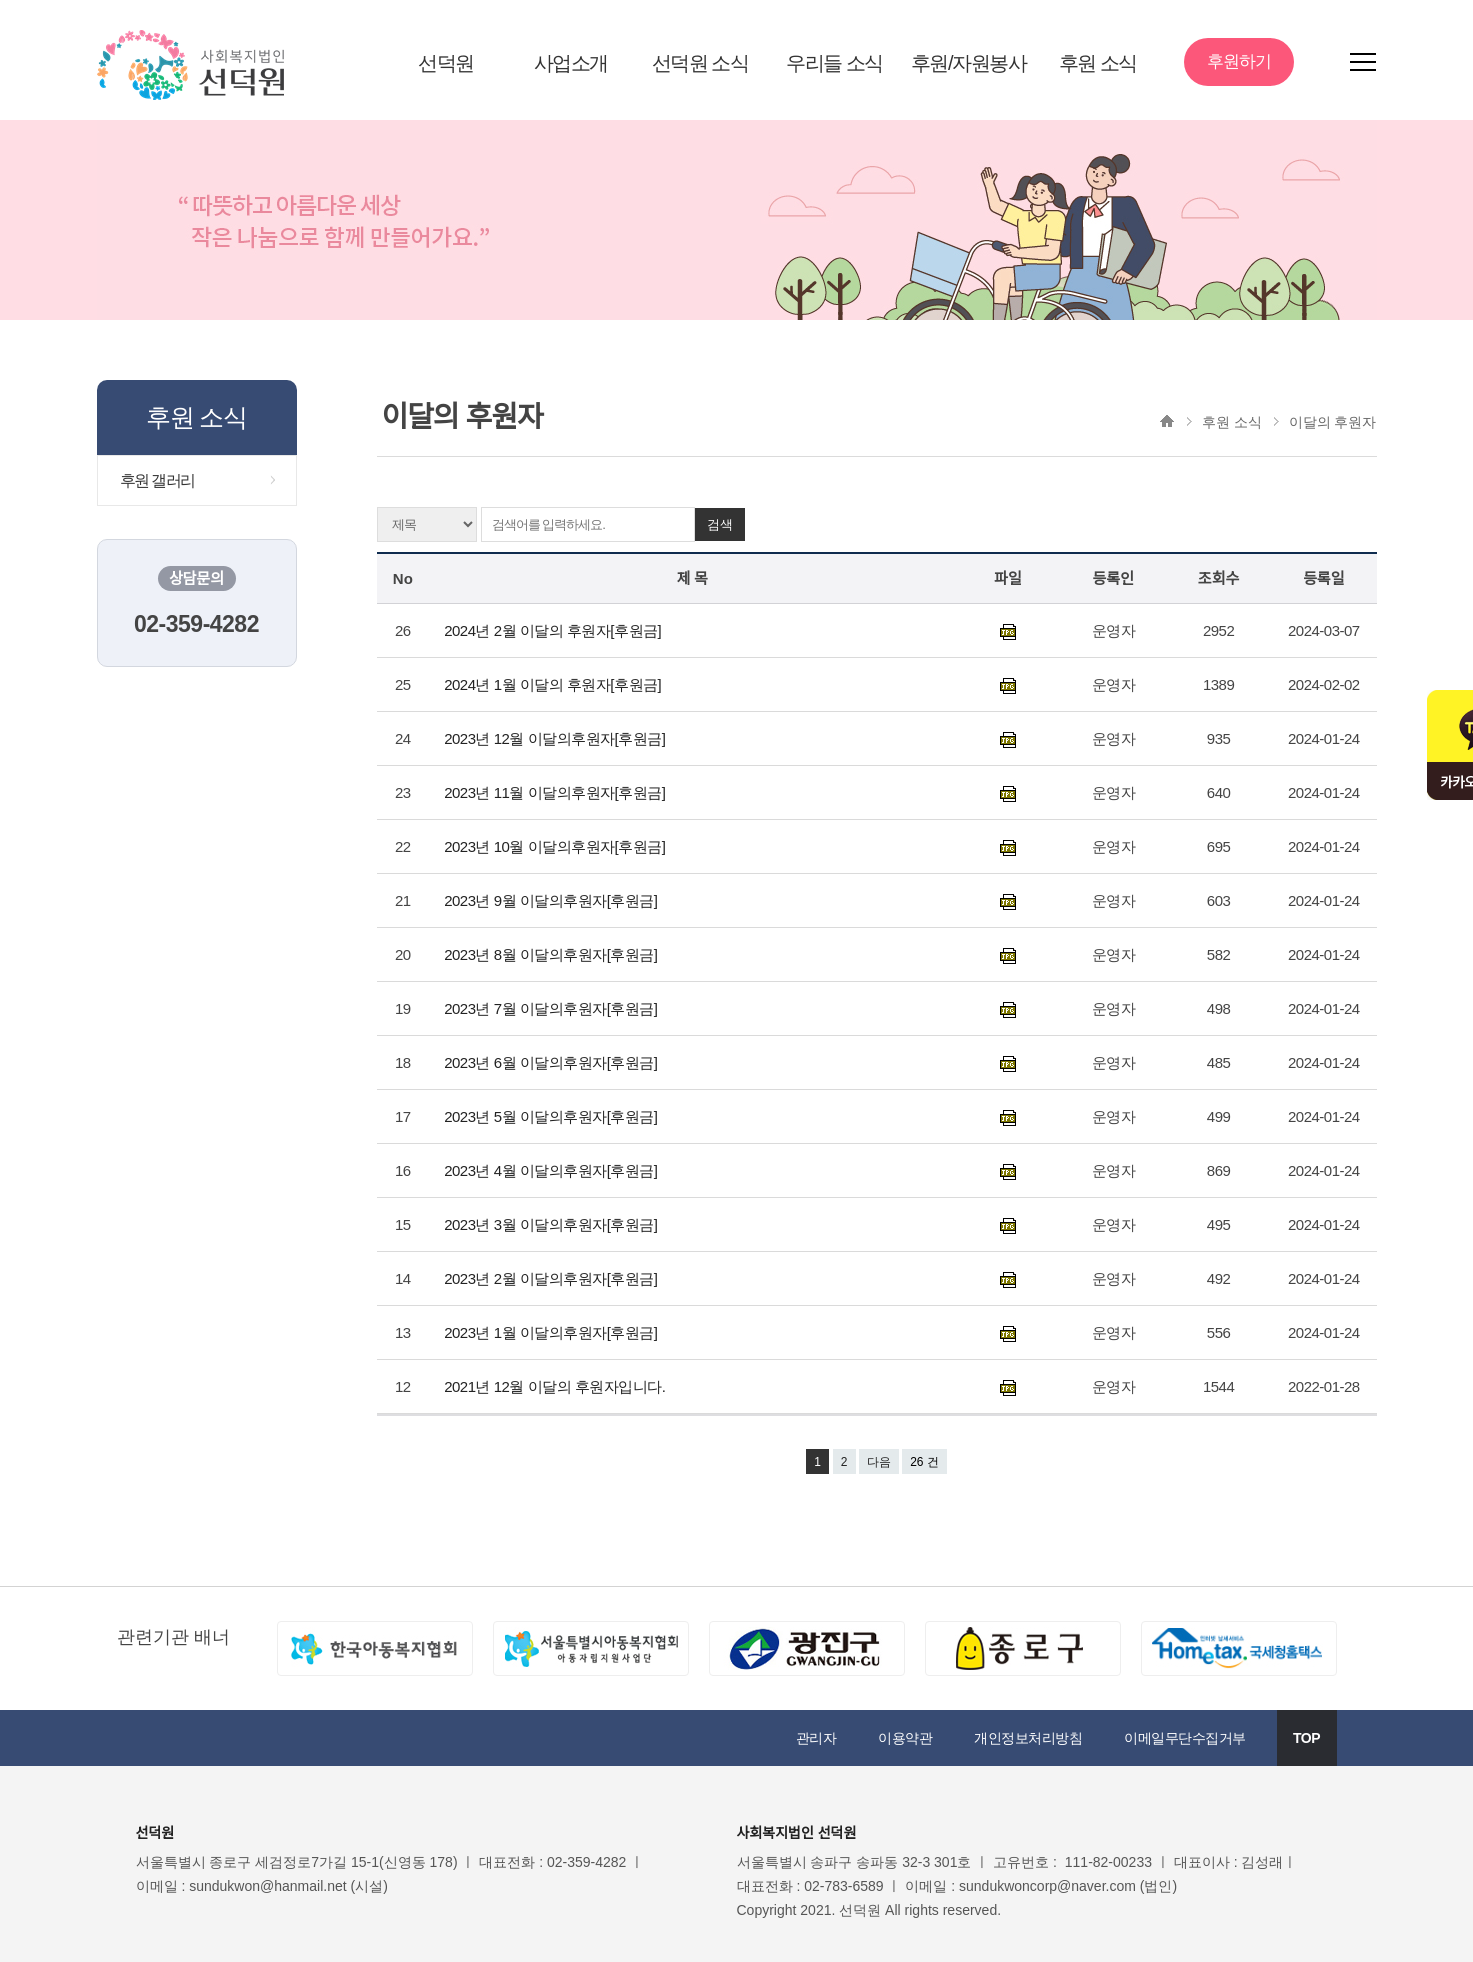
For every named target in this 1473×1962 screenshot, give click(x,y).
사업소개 (571, 63)
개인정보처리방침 (1028, 1738)
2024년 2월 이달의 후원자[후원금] (556, 630)
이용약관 (905, 1738)
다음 (879, 1462)
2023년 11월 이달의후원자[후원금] (556, 792)
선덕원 (446, 63)
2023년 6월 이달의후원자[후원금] (552, 1062)
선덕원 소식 (700, 63)
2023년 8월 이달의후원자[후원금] (552, 954)
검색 (720, 524)
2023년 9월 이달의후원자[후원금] (552, 900)
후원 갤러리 (157, 480)
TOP (1306, 1738)
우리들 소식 (834, 63)
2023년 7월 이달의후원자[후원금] (552, 1008)
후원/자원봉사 (968, 63)
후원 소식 (1098, 63)
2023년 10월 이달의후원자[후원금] (556, 846)
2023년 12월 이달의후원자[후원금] (556, 738)
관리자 (816, 1738)
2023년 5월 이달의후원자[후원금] (552, 1116)
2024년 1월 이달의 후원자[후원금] (554, 684)
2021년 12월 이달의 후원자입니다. (558, 1386)
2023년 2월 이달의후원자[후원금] (552, 1278)
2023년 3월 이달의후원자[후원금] (552, 1224)
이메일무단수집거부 (1185, 1738)
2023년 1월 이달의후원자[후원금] (552, 1332)
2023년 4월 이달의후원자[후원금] (552, 1170)
